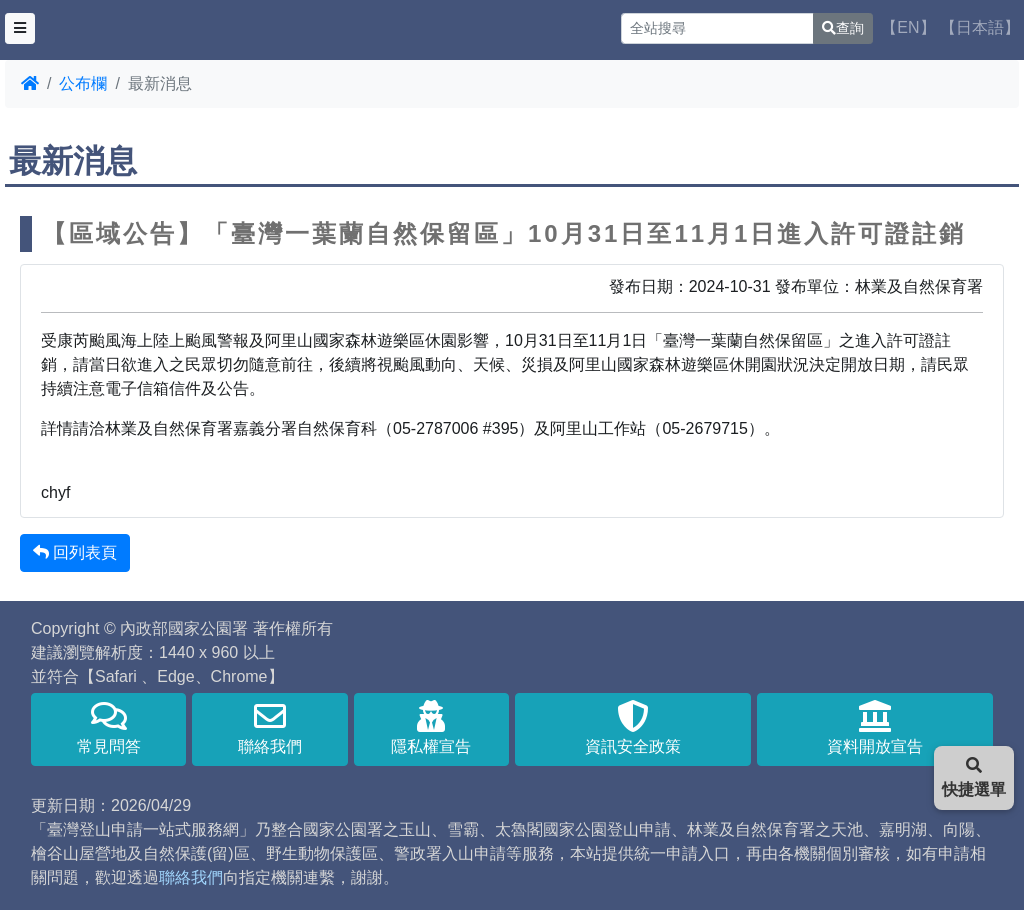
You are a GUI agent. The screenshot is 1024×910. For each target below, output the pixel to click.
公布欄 (83, 83)
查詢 (843, 28)
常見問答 (108, 727)
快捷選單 (974, 777)
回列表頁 (75, 552)
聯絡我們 (269, 727)
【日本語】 (980, 27)
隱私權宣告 (431, 727)
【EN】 (908, 27)
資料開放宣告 (875, 727)
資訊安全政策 (633, 727)
